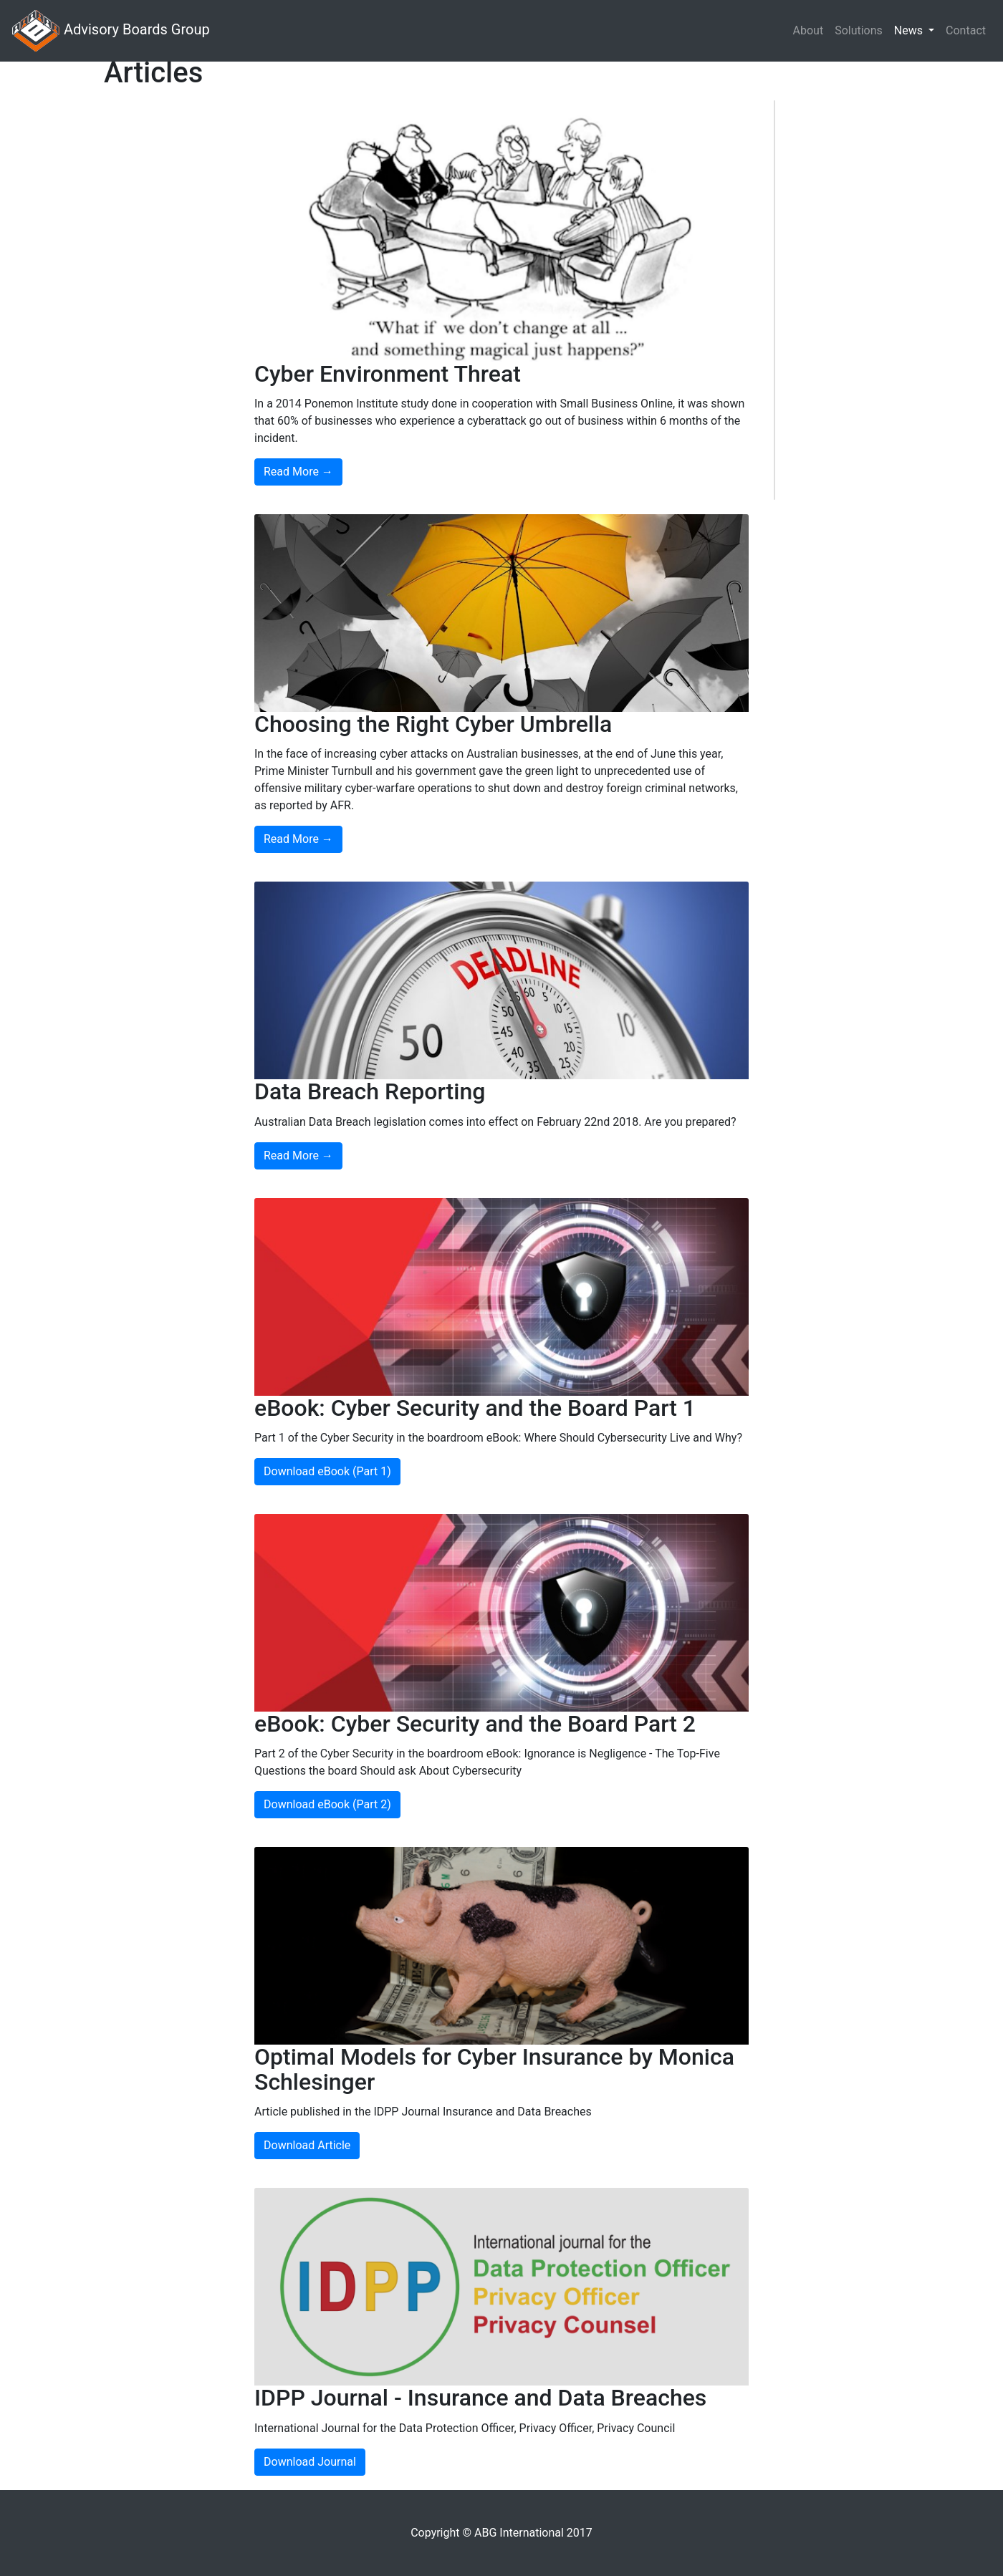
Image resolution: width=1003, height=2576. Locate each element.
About (808, 30)
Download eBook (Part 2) (327, 1804)
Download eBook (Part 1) (327, 1471)
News (910, 30)
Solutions (859, 30)
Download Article (307, 2145)
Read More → (298, 471)
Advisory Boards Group (110, 30)
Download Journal (310, 2462)
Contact (966, 30)
